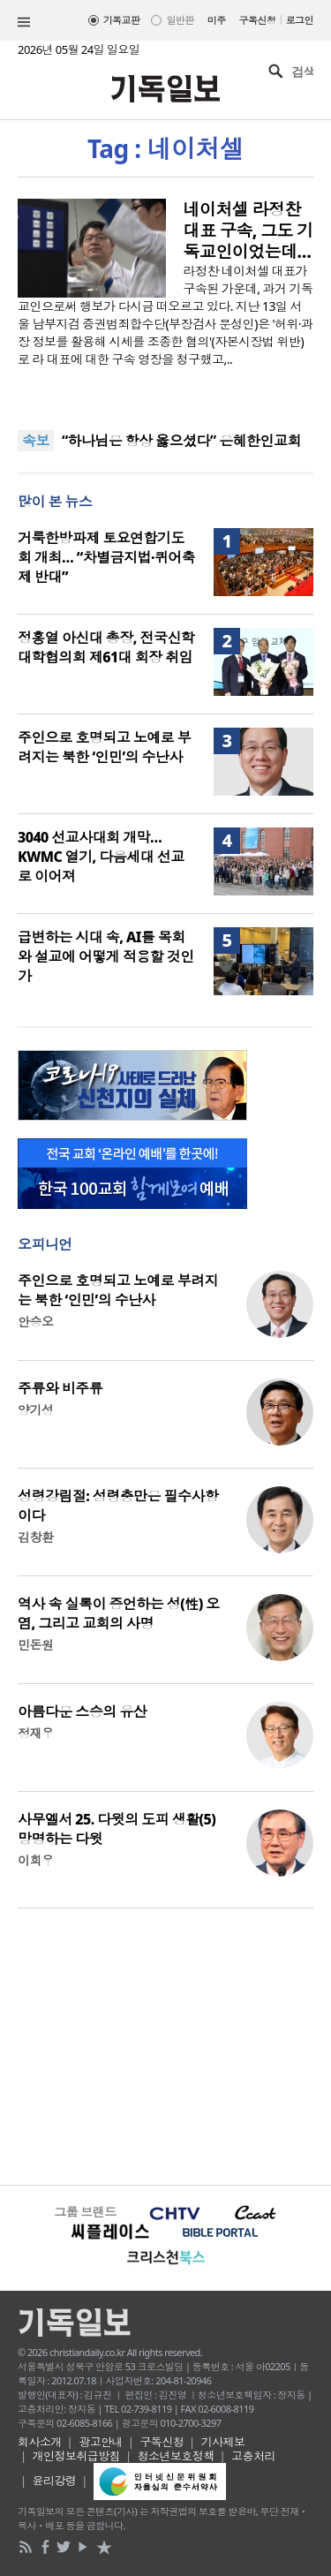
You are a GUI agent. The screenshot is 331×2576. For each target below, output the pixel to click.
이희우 (35, 1860)
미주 (216, 19)
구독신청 (257, 19)
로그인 (299, 19)
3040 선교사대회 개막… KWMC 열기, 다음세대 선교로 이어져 (101, 856)
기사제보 (223, 2442)
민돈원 (35, 1644)
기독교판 (121, 19)
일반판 (179, 19)
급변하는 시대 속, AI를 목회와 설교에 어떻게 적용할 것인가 (106, 956)
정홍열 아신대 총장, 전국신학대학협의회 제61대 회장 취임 (106, 647)
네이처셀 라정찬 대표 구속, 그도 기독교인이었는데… (248, 230)
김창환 (35, 1537)
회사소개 (40, 2442)
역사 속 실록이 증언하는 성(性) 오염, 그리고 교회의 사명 (119, 1613)
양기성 (35, 1409)
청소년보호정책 (176, 2456)
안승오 (35, 1321)
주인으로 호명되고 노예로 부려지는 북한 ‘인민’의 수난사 (104, 747)
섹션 (24, 22)
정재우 (35, 1733)
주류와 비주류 (60, 1388)
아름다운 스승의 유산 (82, 1711)
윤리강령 (55, 2481)
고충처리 (253, 2456)
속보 (35, 440)
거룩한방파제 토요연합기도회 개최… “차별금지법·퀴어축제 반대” (106, 557)
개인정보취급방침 (77, 2456)
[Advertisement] (165, 2044)
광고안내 (101, 2442)
